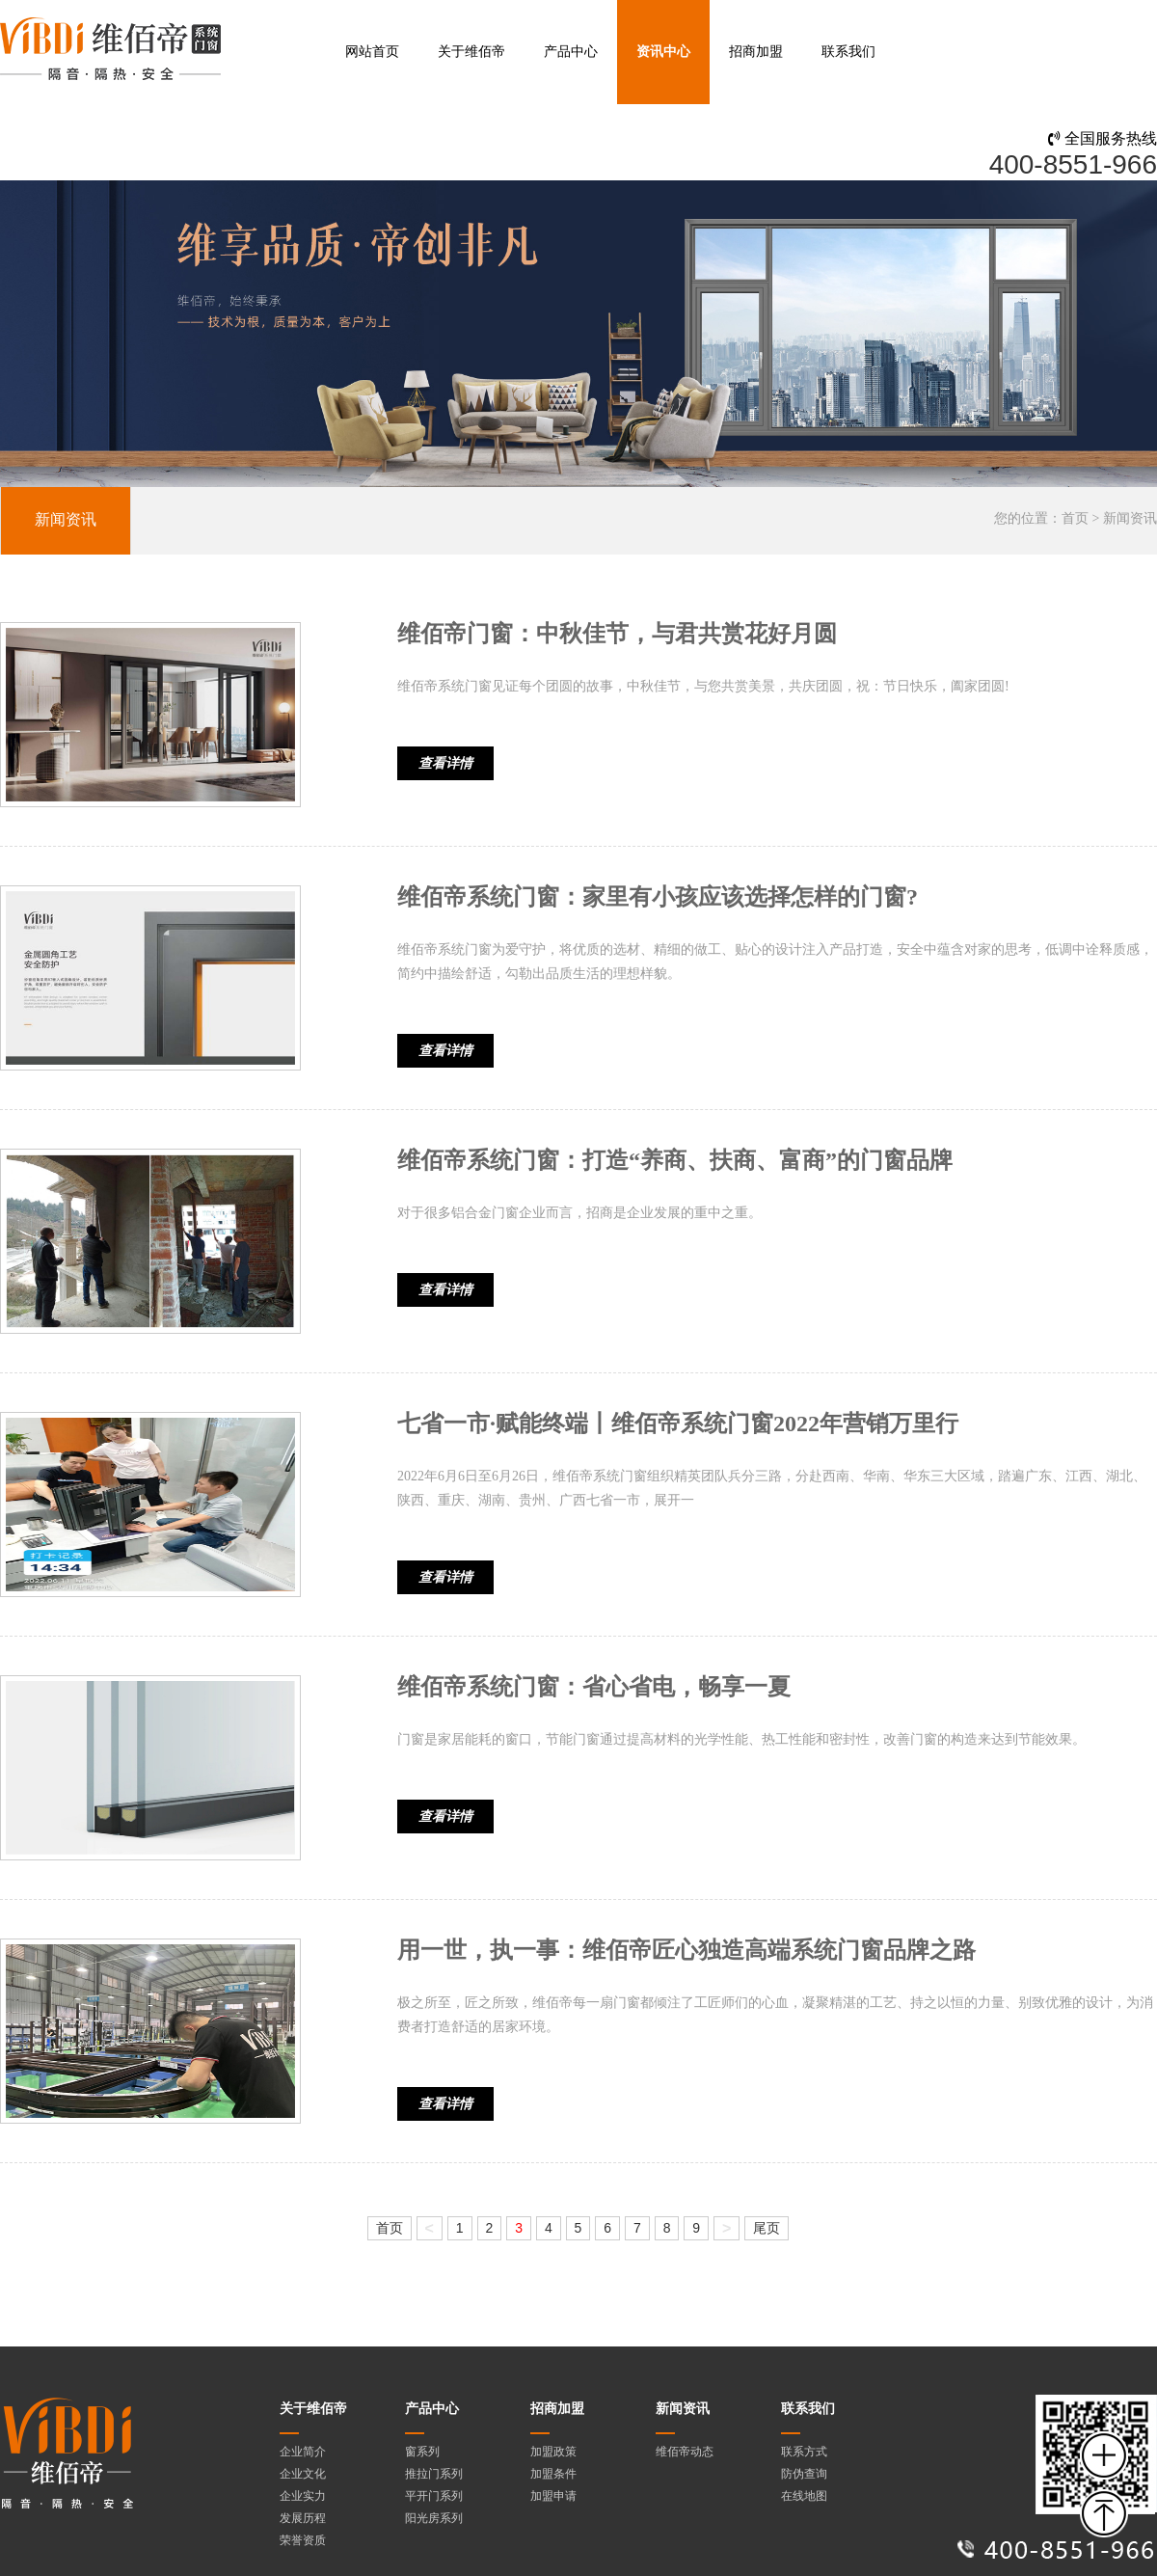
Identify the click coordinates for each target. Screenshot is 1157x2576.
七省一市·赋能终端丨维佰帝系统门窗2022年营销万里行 (677, 1423)
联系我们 (848, 51)
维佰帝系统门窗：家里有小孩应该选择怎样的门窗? (657, 896)
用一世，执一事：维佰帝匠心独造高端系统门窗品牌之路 (686, 1950)
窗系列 (422, 2451)
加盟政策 (553, 2451)
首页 (1075, 518)
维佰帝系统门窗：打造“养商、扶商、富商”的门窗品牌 (675, 1160)
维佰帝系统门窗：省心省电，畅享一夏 (594, 1686)
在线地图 (804, 2496)
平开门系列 (434, 2496)
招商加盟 (756, 51)
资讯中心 (663, 51)
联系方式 (804, 2451)
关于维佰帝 (471, 51)
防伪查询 (804, 2474)
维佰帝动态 (684, 2451)
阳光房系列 (434, 2518)
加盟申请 (553, 2496)
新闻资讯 (65, 519)
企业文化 (303, 2474)
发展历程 (303, 2518)
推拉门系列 (434, 2474)
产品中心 (571, 51)
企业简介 (303, 2451)
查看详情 (445, 763)
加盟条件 (553, 2474)
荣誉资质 (303, 2540)
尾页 (766, 2228)
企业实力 (303, 2496)
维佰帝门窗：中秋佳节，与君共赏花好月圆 (617, 633)
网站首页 (372, 51)
